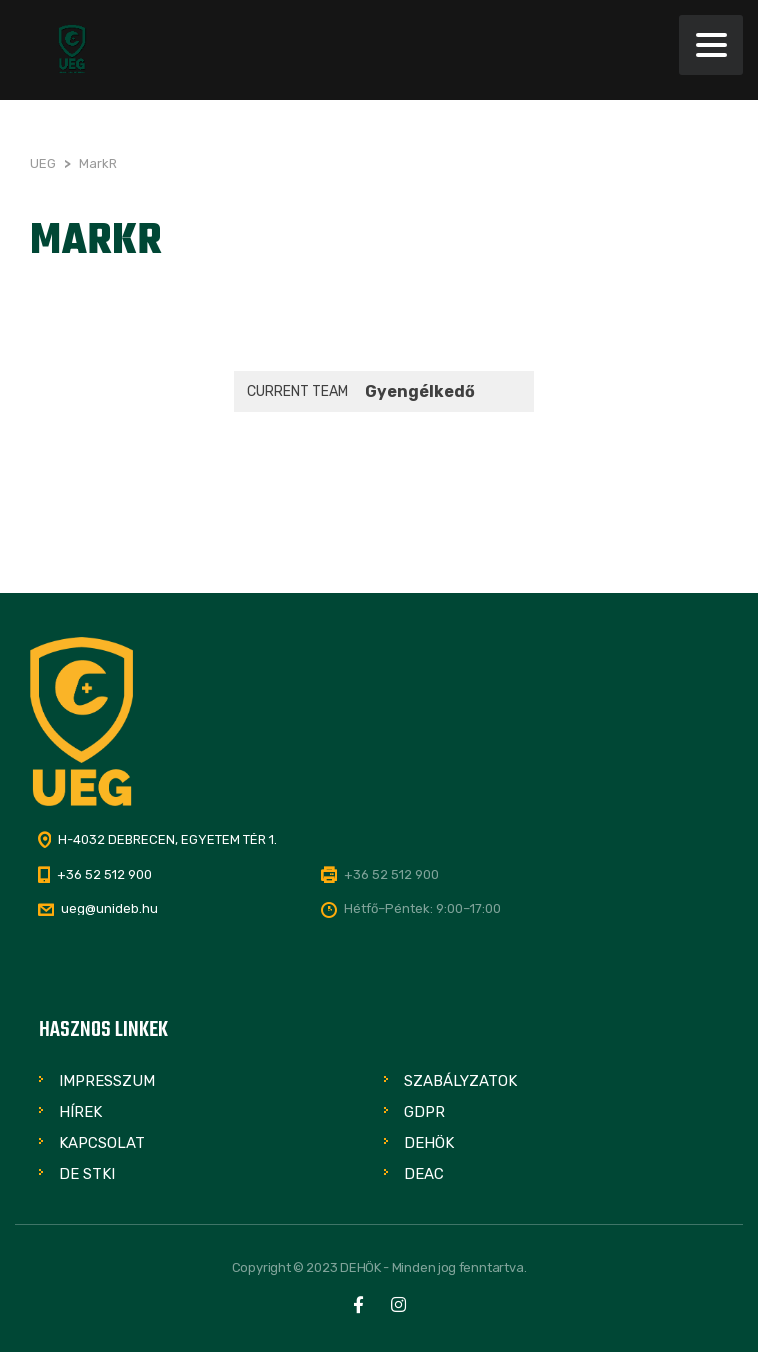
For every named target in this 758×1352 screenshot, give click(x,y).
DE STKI (87, 1174)
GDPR (424, 1112)
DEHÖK (429, 1143)
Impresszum (107, 1081)
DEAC (424, 1174)
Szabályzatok (460, 1081)
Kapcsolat (102, 1143)
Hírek (80, 1112)
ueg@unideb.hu (109, 908)
